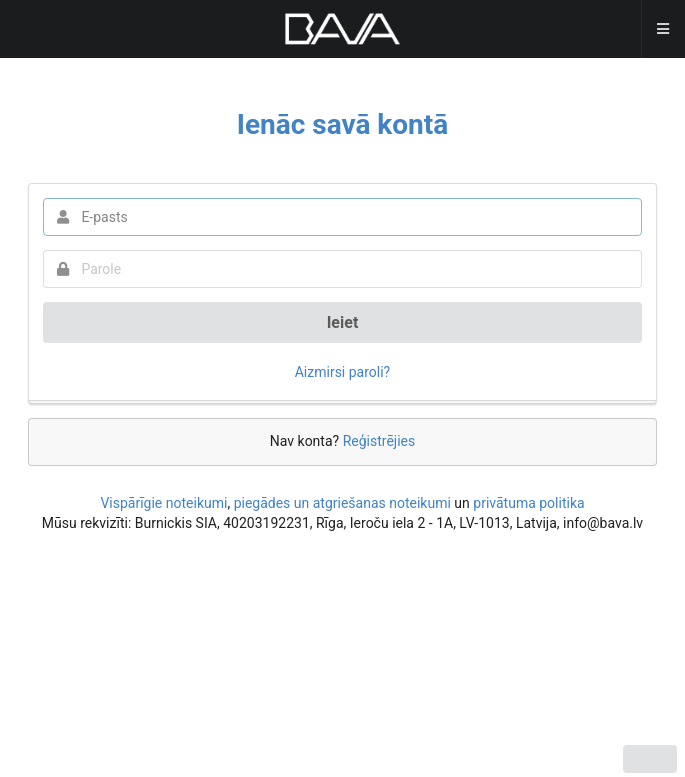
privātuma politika (528, 503)
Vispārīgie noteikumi (163, 503)
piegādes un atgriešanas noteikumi (342, 503)
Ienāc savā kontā (343, 124)
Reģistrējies (379, 441)
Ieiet (343, 322)
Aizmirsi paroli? (343, 372)
